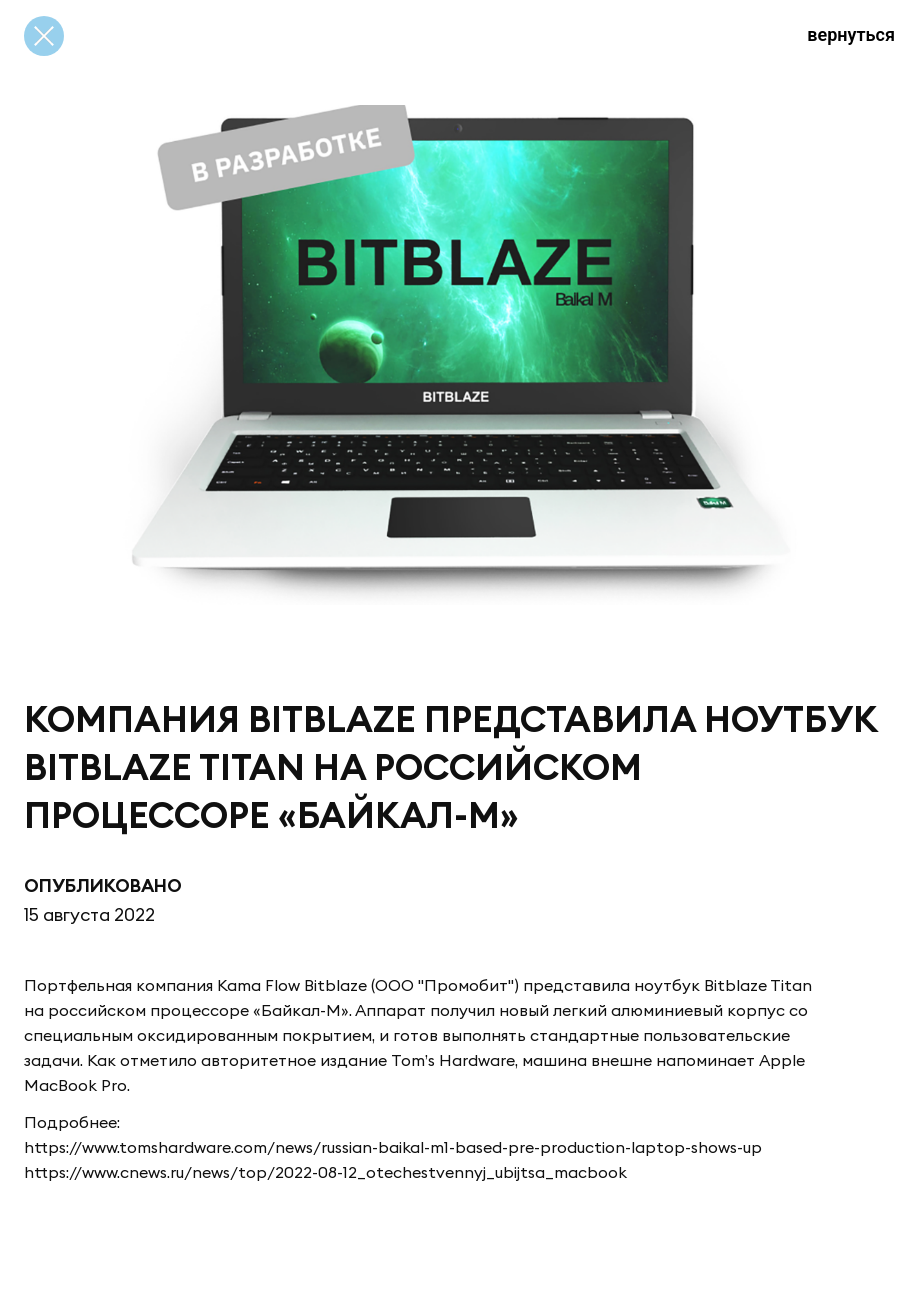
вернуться (851, 34)
